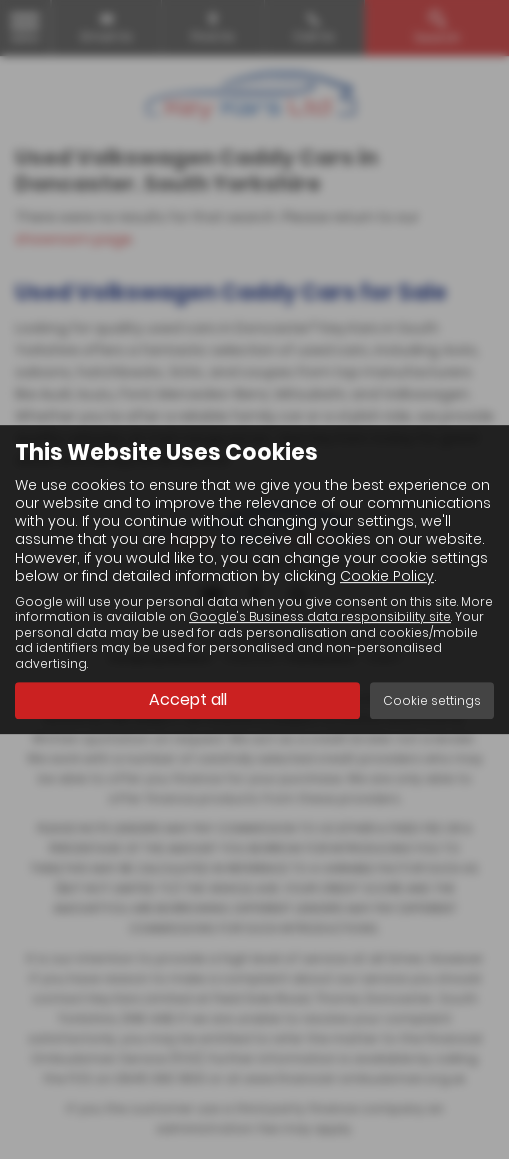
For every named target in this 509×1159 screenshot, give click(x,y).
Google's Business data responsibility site (320, 618)
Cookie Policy (387, 576)
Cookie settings (432, 700)
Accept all (188, 700)
